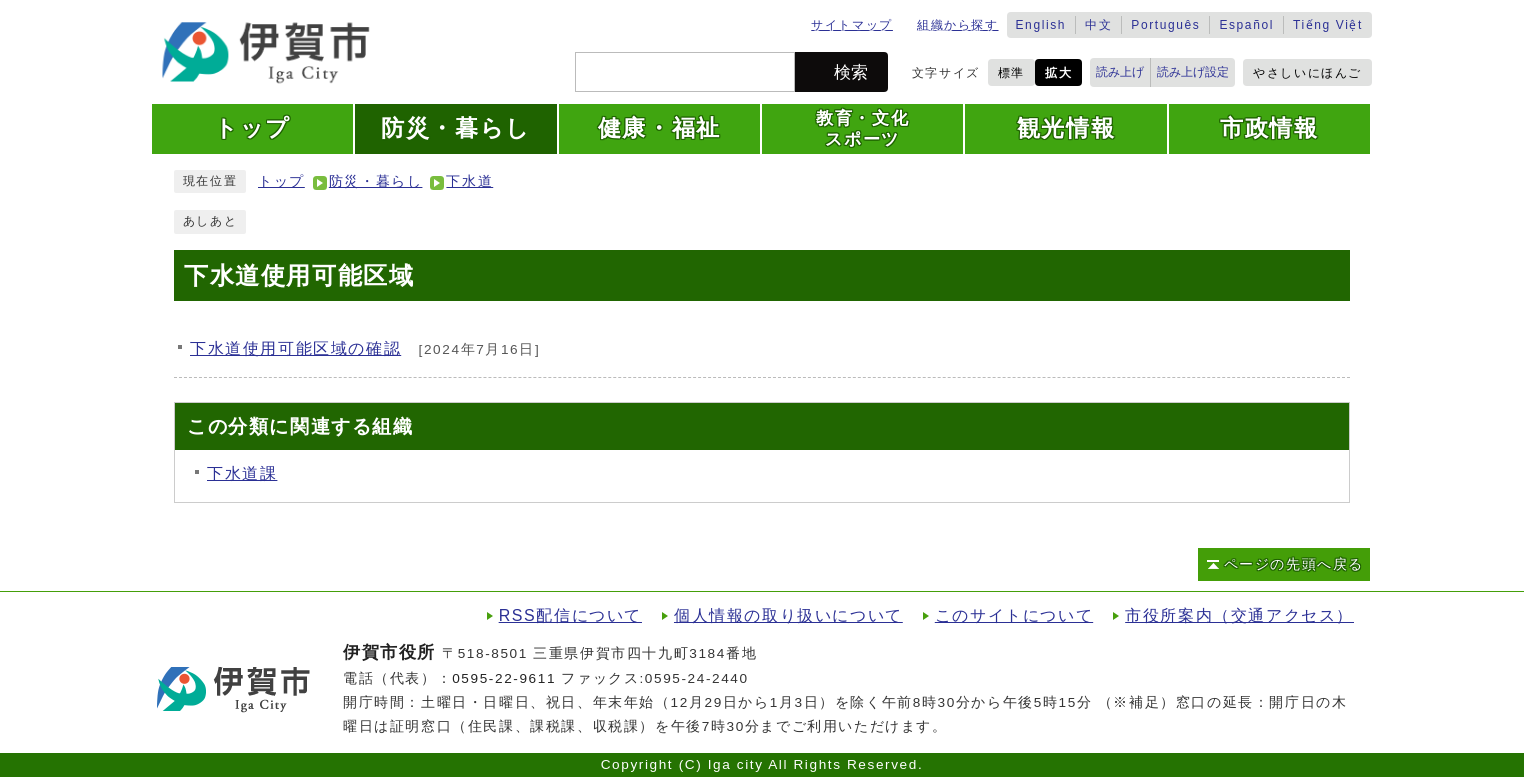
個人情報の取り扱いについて (788, 615)
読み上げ (1120, 72)
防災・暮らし (376, 181)
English (1041, 25)
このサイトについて (1014, 615)
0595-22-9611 (504, 678)
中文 (1098, 25)
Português (1165, 25)
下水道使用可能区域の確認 (295, 348)
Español (1246, 25)
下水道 (469, 181)
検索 (851, 72)
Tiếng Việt (1328, 25)
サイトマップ (852, 25)
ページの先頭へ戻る (1294, 564)
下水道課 (242, 473)
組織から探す (958, 25)
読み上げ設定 (1193, 72)
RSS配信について (570, 615)
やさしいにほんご (1307, 73)
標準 (1011, 73)
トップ (281, 181)
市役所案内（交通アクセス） (1239, 615)
